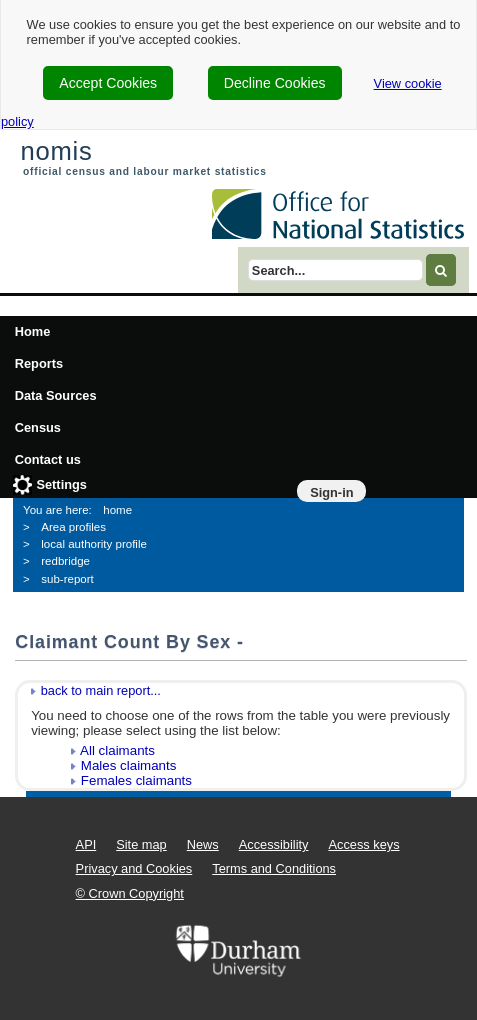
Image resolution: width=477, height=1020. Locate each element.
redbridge (65, 561)
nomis (56, 151)
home (117, 510)
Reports (39, 363)
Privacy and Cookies (134, 868)
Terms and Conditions (274, 868)
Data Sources (56, 395)
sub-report (67, 579)
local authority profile (94, 544)
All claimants (117, 750)
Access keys (363, 844)
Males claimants (129, 765)
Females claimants (136, 780)
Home (33, 331)
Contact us (48, 459)
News (203, 844)
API (86, 844)
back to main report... (101, 690)
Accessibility (274, 844)
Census (38, 427)
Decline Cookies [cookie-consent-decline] (275, 83)
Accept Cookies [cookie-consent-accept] (108, 83)
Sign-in (331, 492)
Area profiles (73, 527)
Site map (141, 844)
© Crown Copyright (130, 893)
